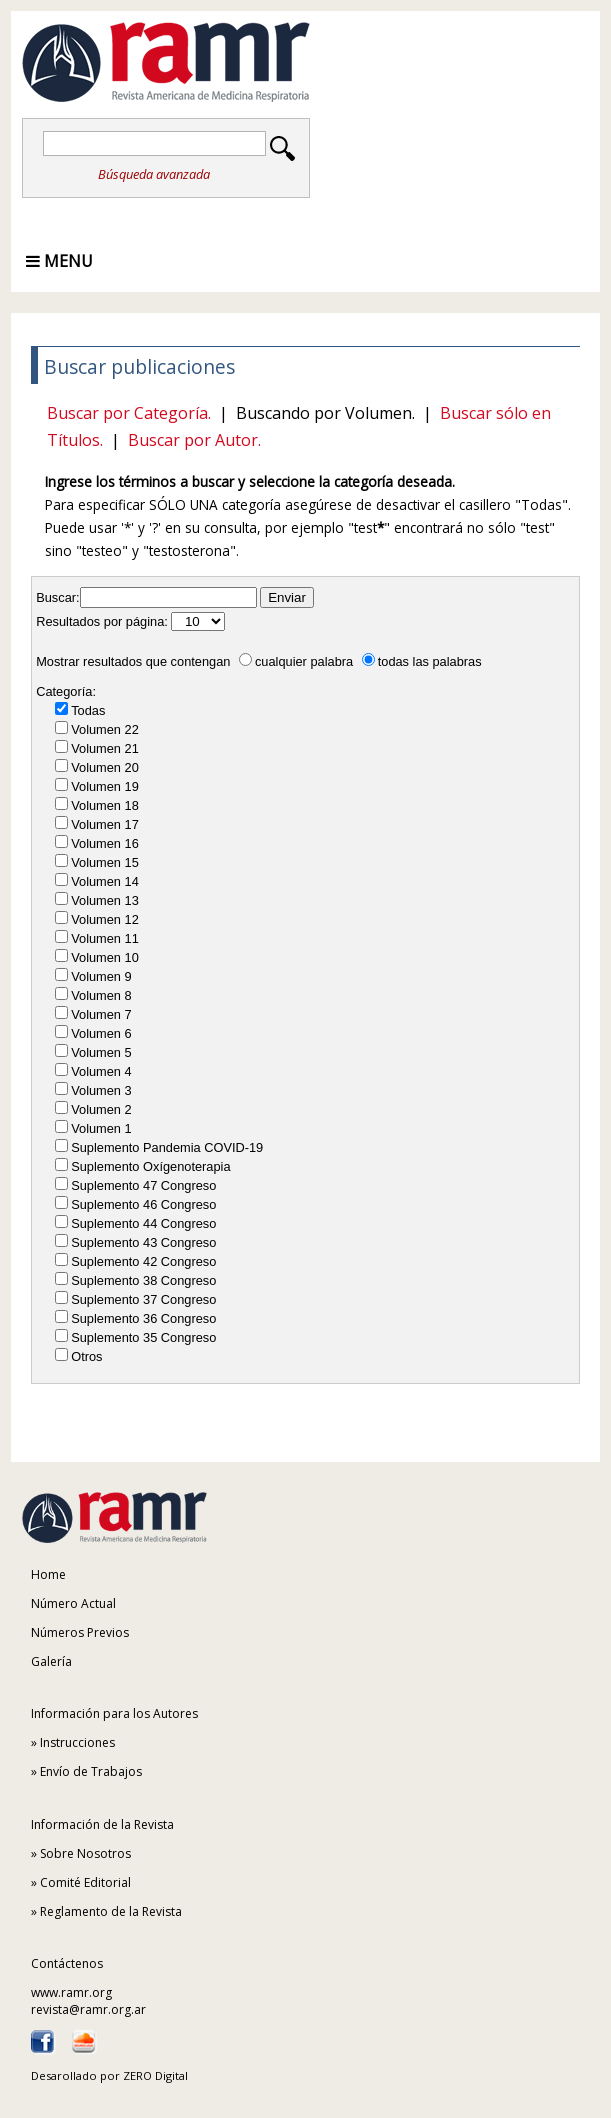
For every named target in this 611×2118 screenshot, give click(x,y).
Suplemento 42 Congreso (143, 1261)
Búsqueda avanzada (154, 174)
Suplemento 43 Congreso (143, 1242)
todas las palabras (422, 661)
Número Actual (73, 1603)
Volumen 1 (101, 1128)
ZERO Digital (155, 2075)
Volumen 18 (105, 805)
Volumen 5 (101, 1052)
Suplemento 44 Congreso (143, 1223)
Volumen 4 (101, 1071)
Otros (86, 1356)
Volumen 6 (101, 1033)
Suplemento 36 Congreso (143, 1318)
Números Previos (80, 1632)
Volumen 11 (105, 938)
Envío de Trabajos (91, 1771)
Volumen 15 (105, 862)
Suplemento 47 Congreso (143, 1185)
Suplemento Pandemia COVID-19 (167, 1147)
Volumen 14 (105, 881)
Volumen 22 (105, 729)
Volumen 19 (105, 786)
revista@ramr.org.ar (88, 2009)
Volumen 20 (105, 767)
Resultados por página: (102, 621)
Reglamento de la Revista (111, 1911)
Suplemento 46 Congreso (143, 1204)
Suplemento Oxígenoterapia (150, 1166)
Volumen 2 (101, 1109)
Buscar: (57, 597)
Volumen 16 (105, 843)
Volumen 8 (101, 995)
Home (48, 1574)
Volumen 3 (101, 1090)
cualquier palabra (296, 661)
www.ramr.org (71, 1992)
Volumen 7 (101, 1014)
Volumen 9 (101, 976)
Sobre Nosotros (85, 1853)
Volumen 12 (105, 919)
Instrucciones (77, 1742)
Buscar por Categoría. (129, 413)
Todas (88, 710)
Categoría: (66, 691)
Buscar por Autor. (194, 440)
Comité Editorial (85, 1882)
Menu (59, 261)
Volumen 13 (105, 900)
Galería (51, 1661)
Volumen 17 (105, 824)
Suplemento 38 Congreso (143, 1280)
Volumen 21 (105, 748)
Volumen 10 (105, 957)
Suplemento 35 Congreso (143, 1337)
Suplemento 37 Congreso (143, 1299)
